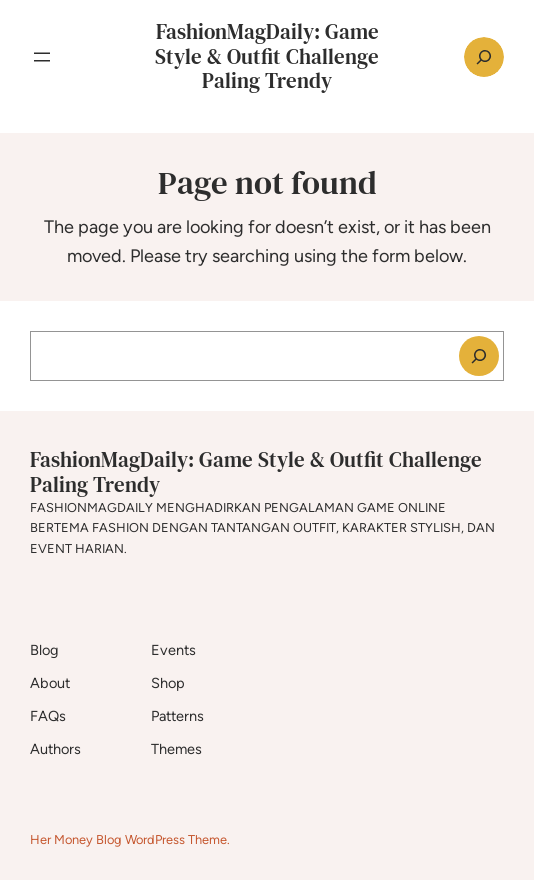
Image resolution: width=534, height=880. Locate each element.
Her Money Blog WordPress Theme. (130, 839)
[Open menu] (42, 57)
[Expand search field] (484, 57)
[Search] (479, 356)
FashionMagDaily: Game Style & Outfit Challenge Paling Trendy (267, 56)
